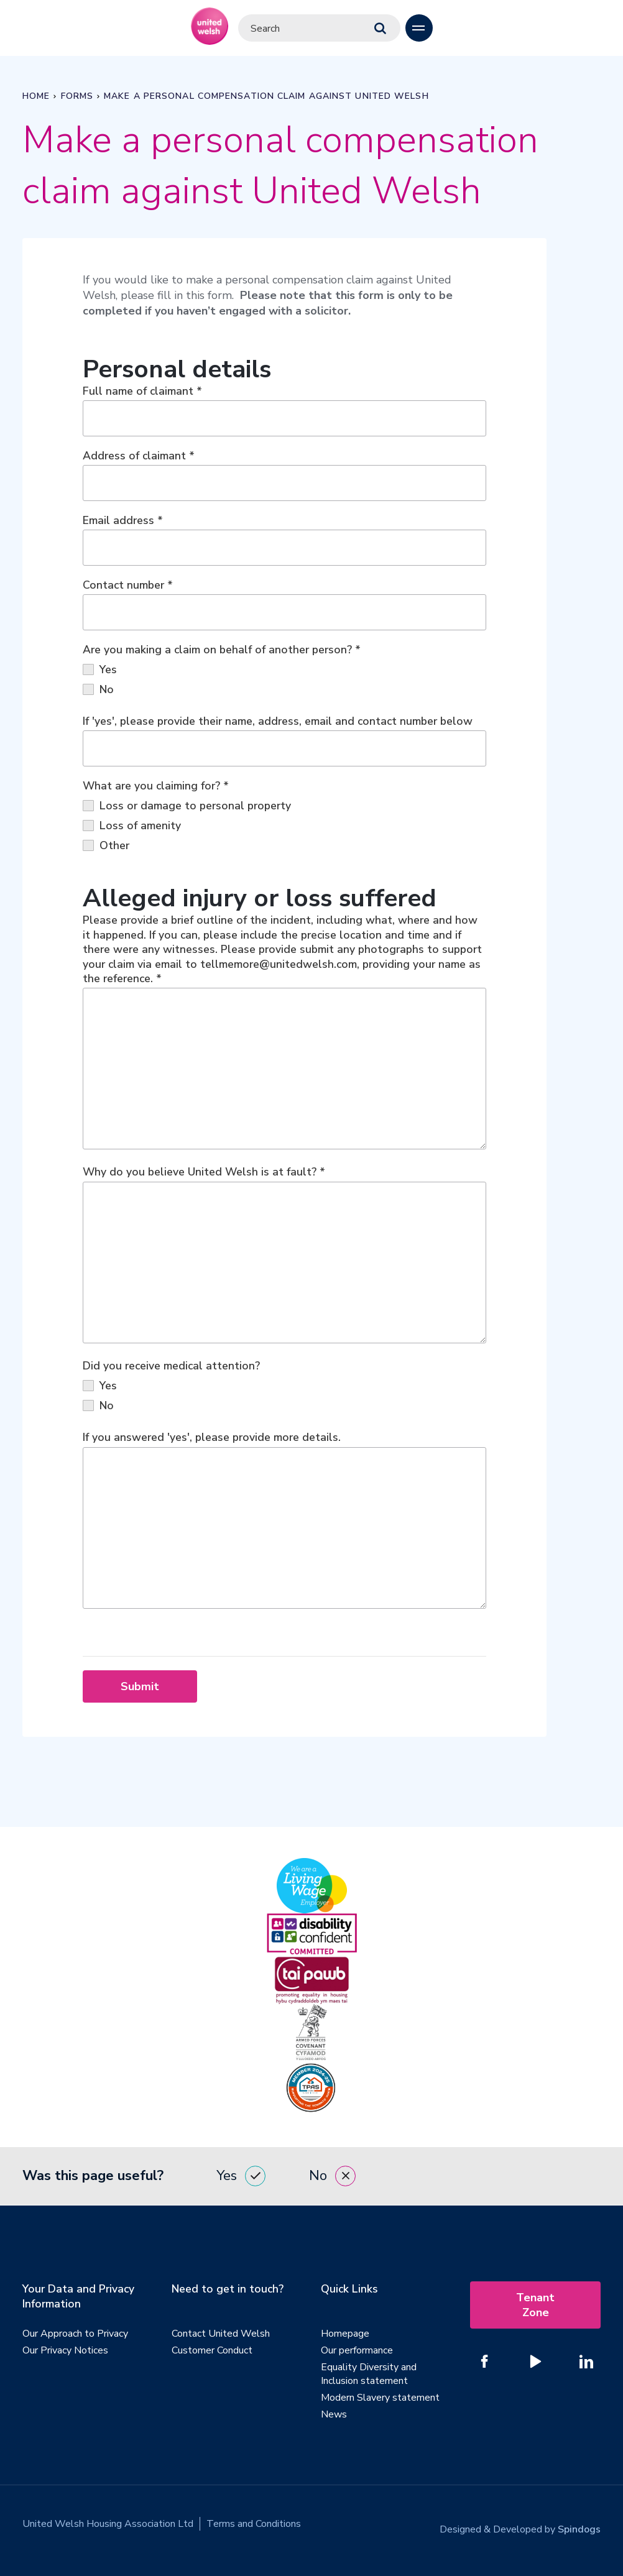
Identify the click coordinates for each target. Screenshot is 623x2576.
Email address (123, 520)
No (98, 690)
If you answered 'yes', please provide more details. (212, 1439)
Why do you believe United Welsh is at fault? (204, 1173)
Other (106, 846)
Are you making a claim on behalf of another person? (222, 650)
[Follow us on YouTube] (535, 2365)
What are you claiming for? (156, 786)
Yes (100, 670)
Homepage (345, 2337)
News (334, 2418)
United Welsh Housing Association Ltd (107, 2527)
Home (36, 96)
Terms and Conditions (253, 2527)
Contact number (128, 585)
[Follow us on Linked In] (586, 2365)
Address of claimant (139, 456)
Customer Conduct (212, 2354)
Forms (77, 96)
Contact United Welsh (221, 2337)
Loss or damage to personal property (187, 806)
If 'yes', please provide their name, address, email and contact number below (278, 721)
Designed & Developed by (520, 2527)
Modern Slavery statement (380, 2401)
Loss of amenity (132, 826)
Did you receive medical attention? (171, 1368)
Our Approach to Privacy (75, 2337)
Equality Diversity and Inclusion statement (369, 2377)
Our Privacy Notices (65, 2354)
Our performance (357, 2354)
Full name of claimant (142, 391)
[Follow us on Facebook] (484, 2365)
